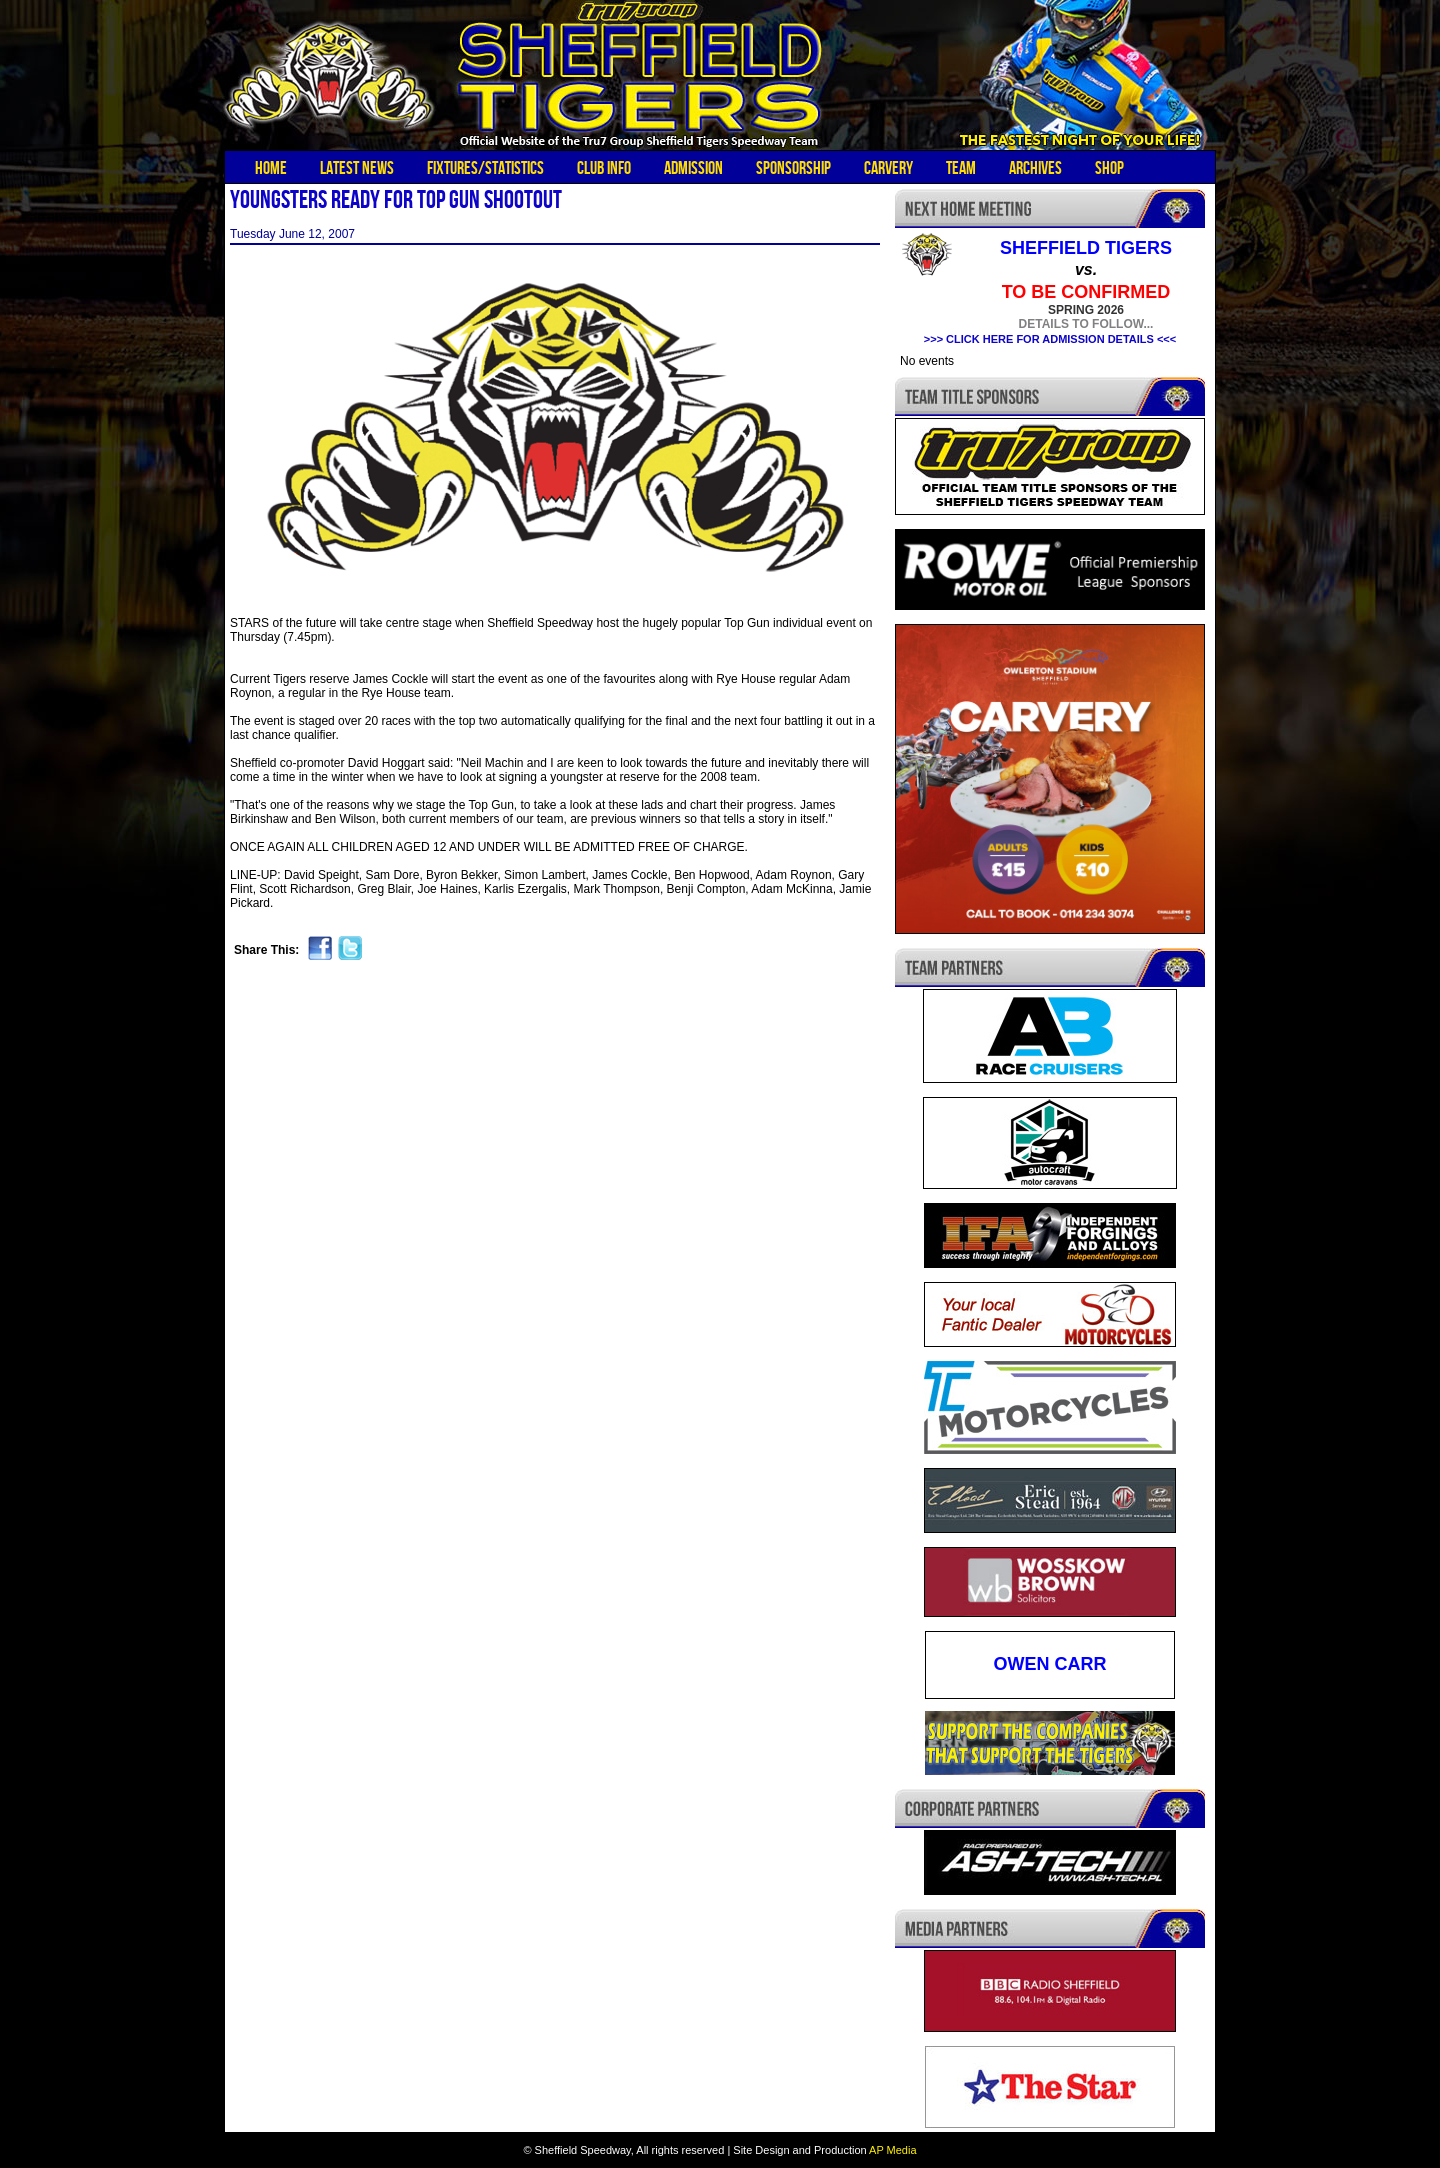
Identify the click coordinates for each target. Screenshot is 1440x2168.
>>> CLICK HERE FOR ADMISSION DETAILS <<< (1050, 339)
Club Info (604, 168)
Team (961, 168)
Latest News (357, 168)
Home (271, 168)
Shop (1109, 168)
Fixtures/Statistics (485, 168)
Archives (1035, 168)
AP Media (893, 2150)
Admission (693, 168)
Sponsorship (793, 168)
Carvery (888, 168)
